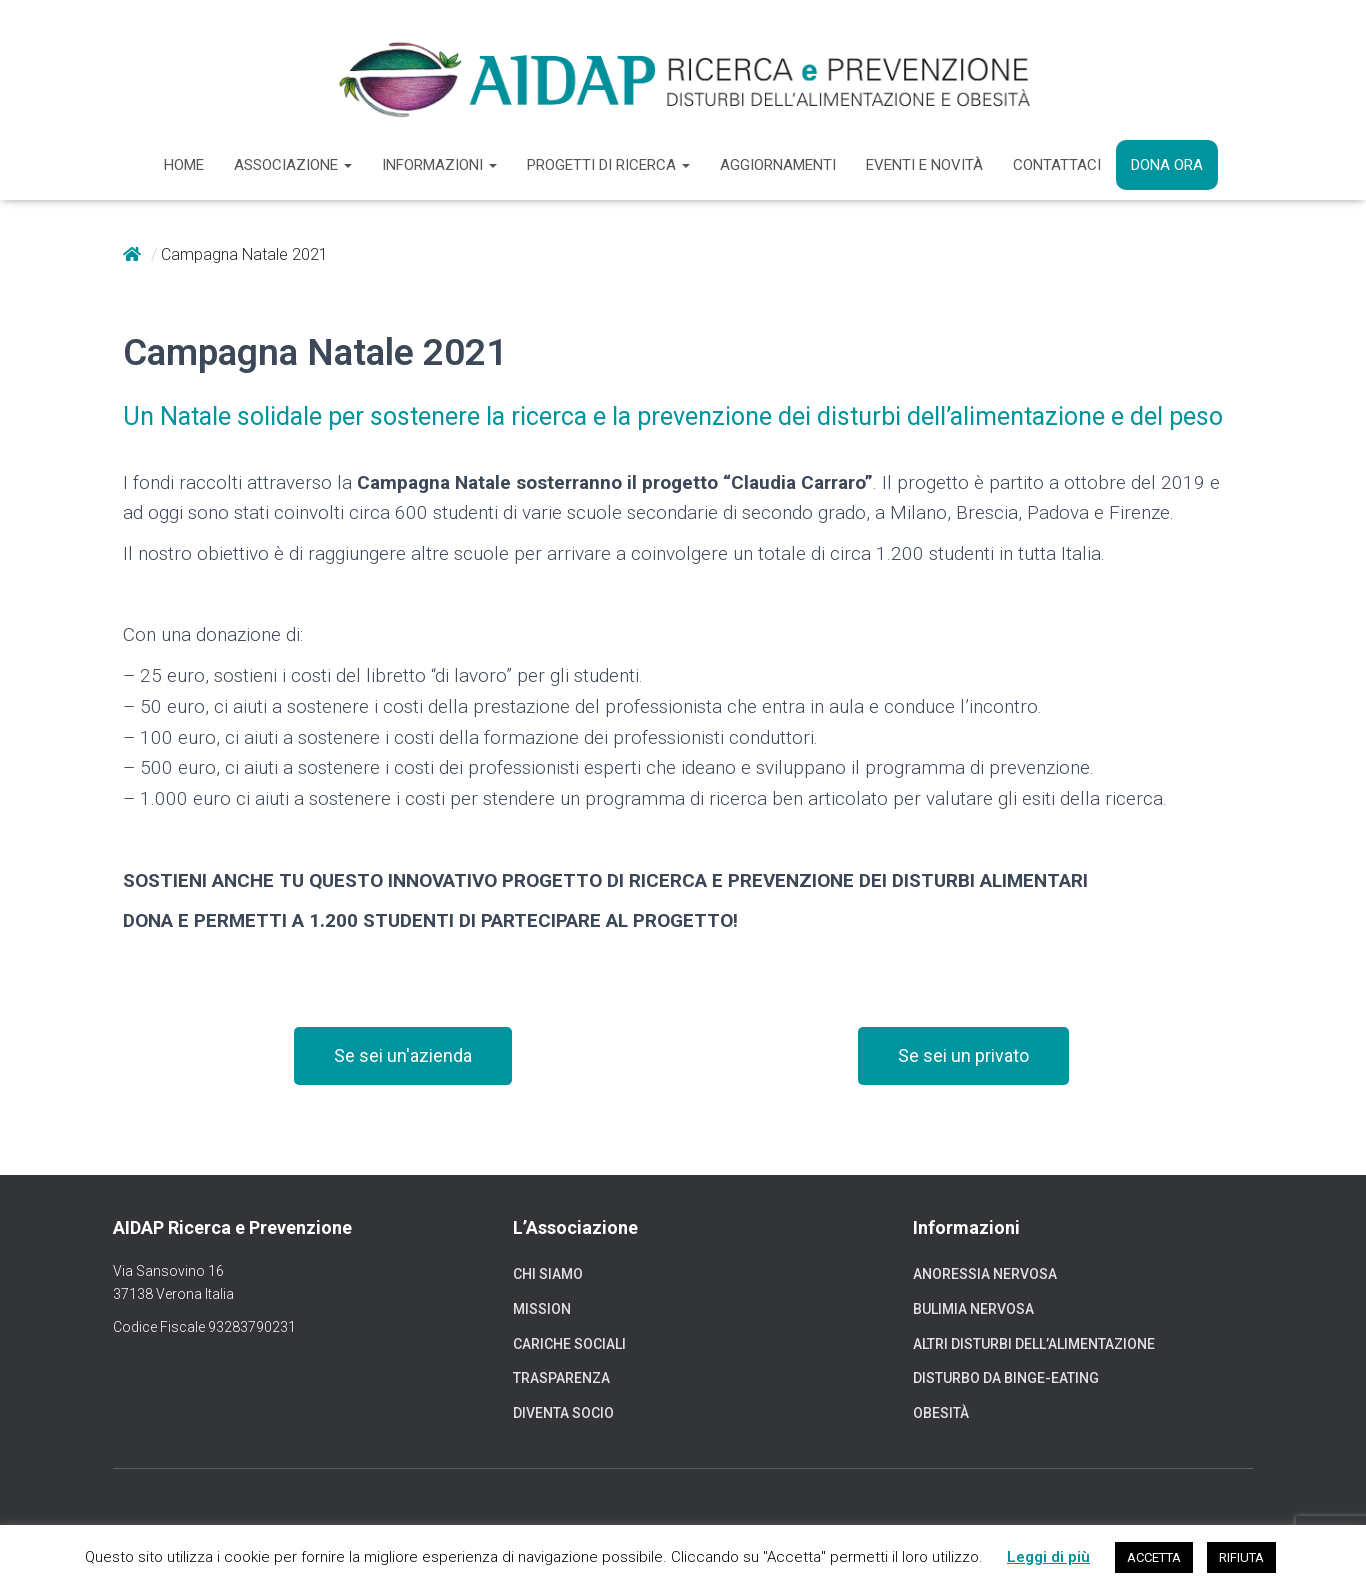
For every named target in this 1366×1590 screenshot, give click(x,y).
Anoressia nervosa (985, 1274)
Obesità (941, 1413)
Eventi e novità (924, 165)
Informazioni (439, 165)
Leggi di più (1048, 1557)
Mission (542, 1309)
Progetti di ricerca (608, 165)
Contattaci (1057, 165)
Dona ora (1167, 165)
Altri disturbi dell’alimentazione (1034, 1344)
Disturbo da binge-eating (1006, 1378)
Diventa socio (563, 1413)
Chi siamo (548, 1274)
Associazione (293, 165)
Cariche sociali (569, 1344)
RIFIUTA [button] (1241, 1557)
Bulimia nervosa (973, 1309)
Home (184, 165)
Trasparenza (561, 1378)
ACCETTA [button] (1154, 1557)
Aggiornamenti (778, 165)
